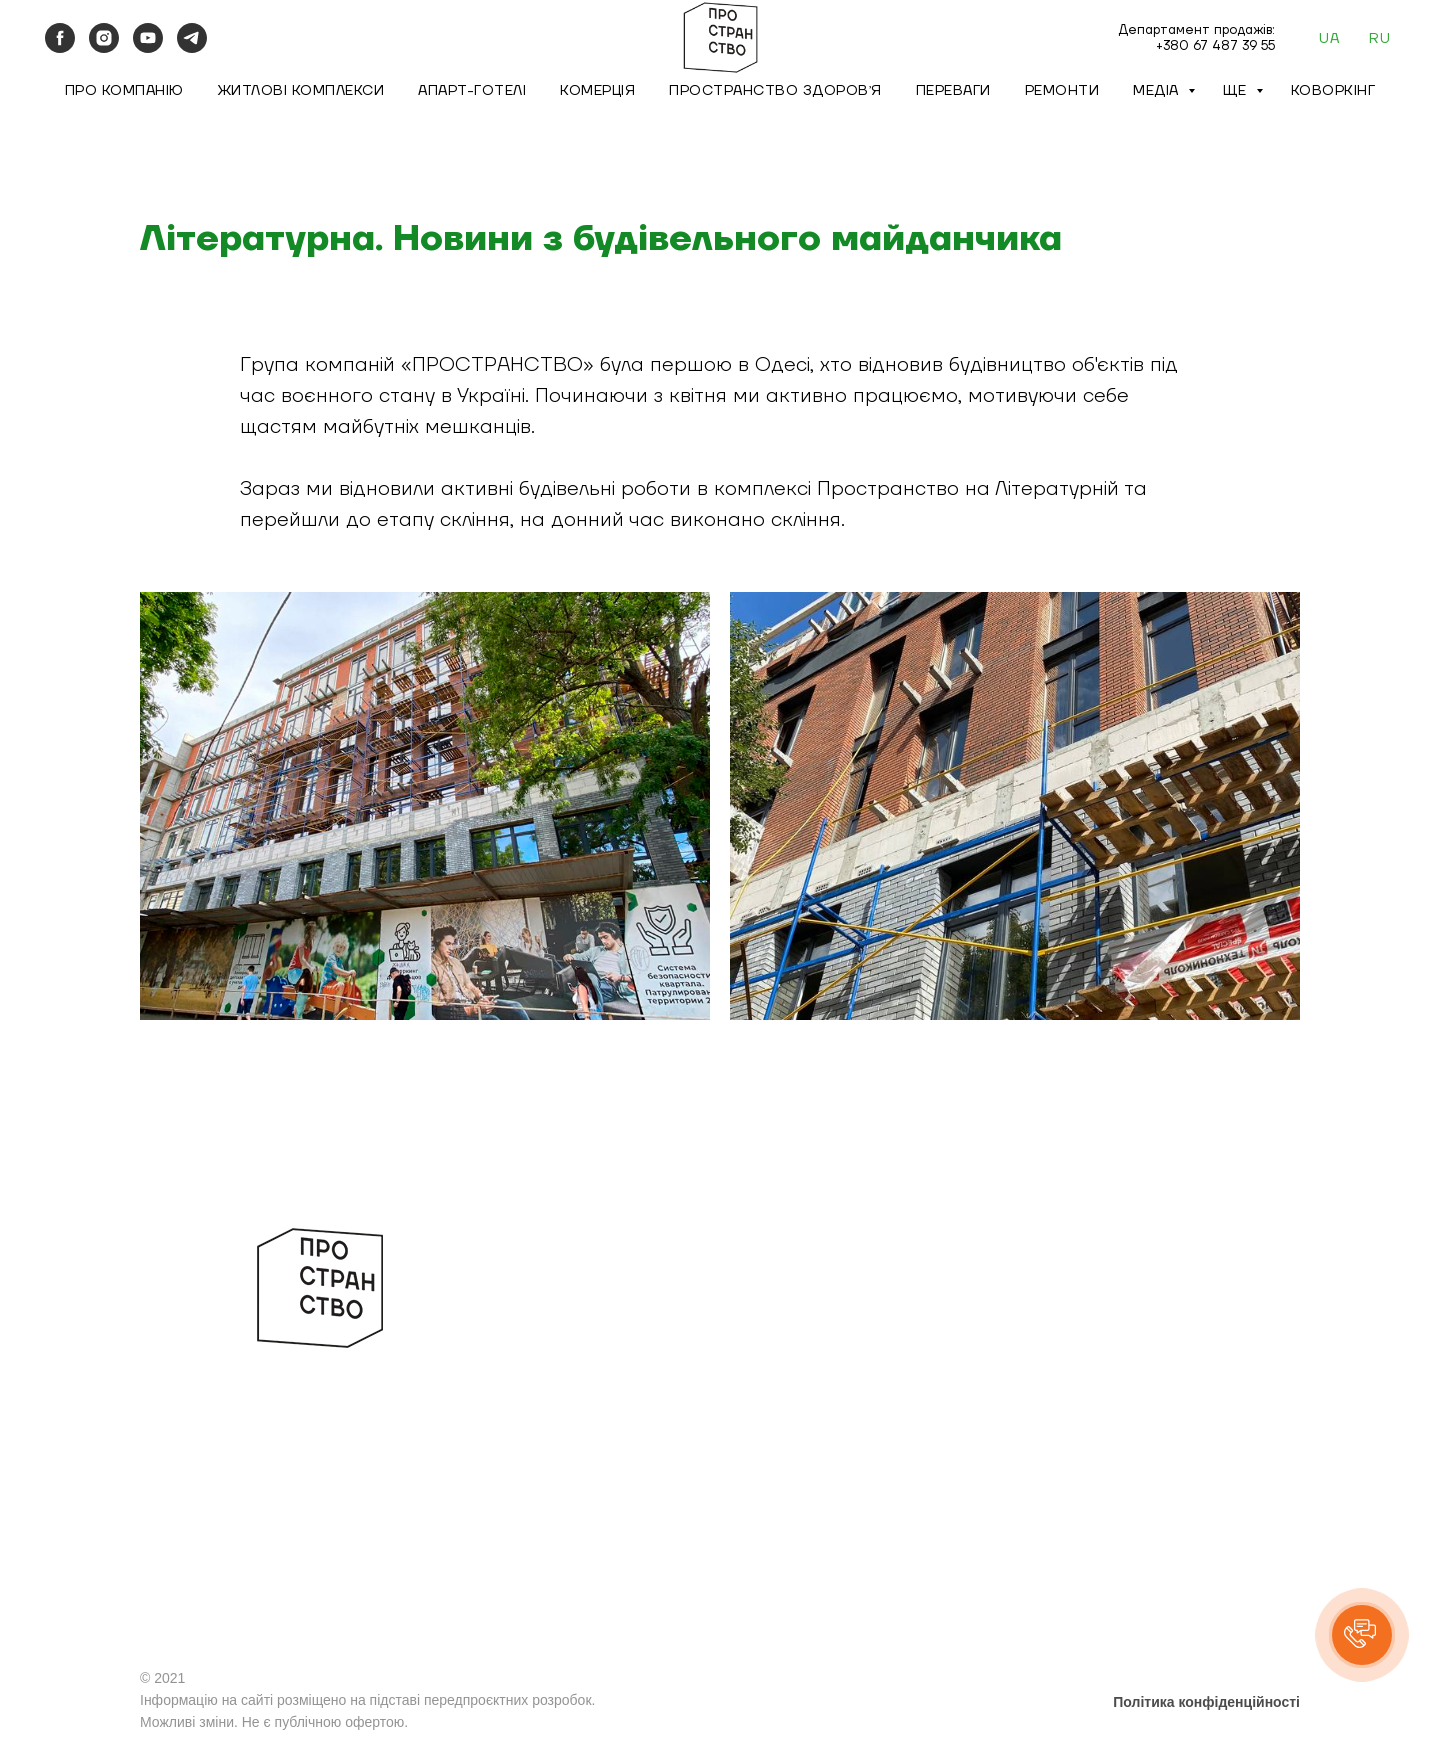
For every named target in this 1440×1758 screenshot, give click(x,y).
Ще (1237, 91)
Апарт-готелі (472, 91)
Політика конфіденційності (1206, 1702)
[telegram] (192, 38)
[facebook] (60, 38)
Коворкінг (1333, 91)
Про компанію (124, 91)
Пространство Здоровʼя (775, 91)
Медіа (1158, 91)
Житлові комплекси (301, 91)
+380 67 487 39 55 (1215, 46)
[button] (1362, 1635)
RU (1379, 39)
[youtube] (148, 38)
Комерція (597, 91)
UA (1329, 39)
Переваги (953, 91)
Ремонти (1062, 91)
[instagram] (104, 38)
